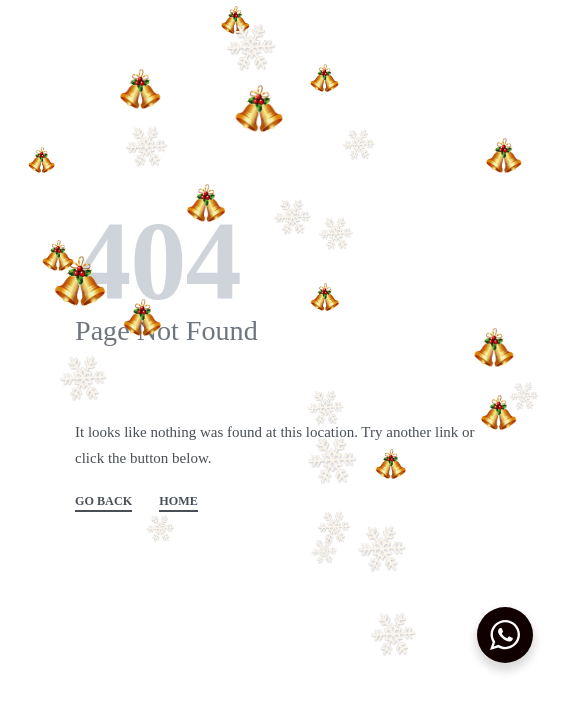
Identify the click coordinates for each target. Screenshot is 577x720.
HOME (178, 501)
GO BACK (103, 501)
